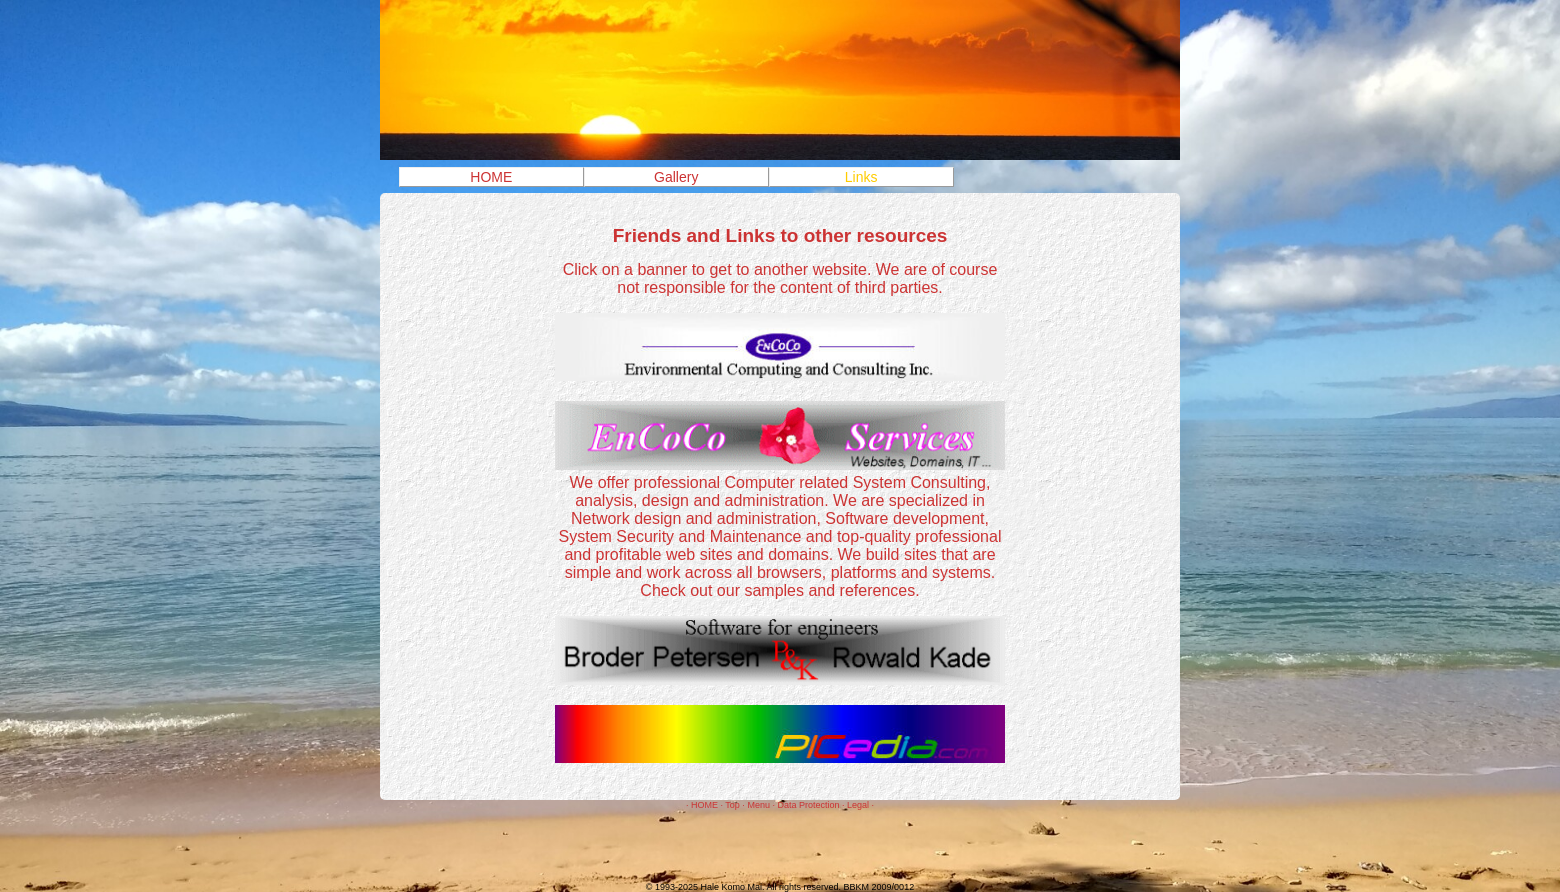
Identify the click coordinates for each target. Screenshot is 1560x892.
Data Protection (808, 805)
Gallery (676, 177)
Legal (858, 805)
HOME (491, 177)
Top (732, 805)
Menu (758, 805)
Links (861, 177)
